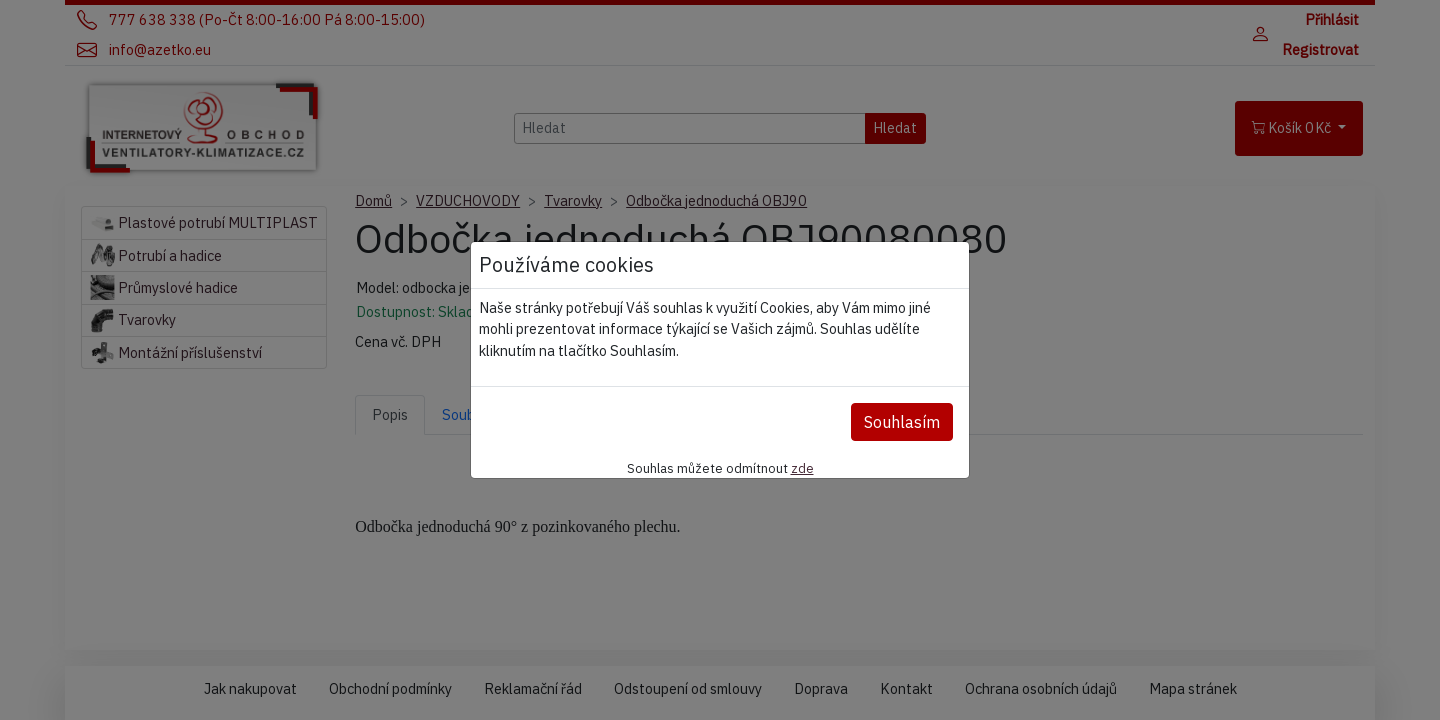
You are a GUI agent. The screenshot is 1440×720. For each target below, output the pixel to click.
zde (802, 468)
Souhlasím (902, 422)
